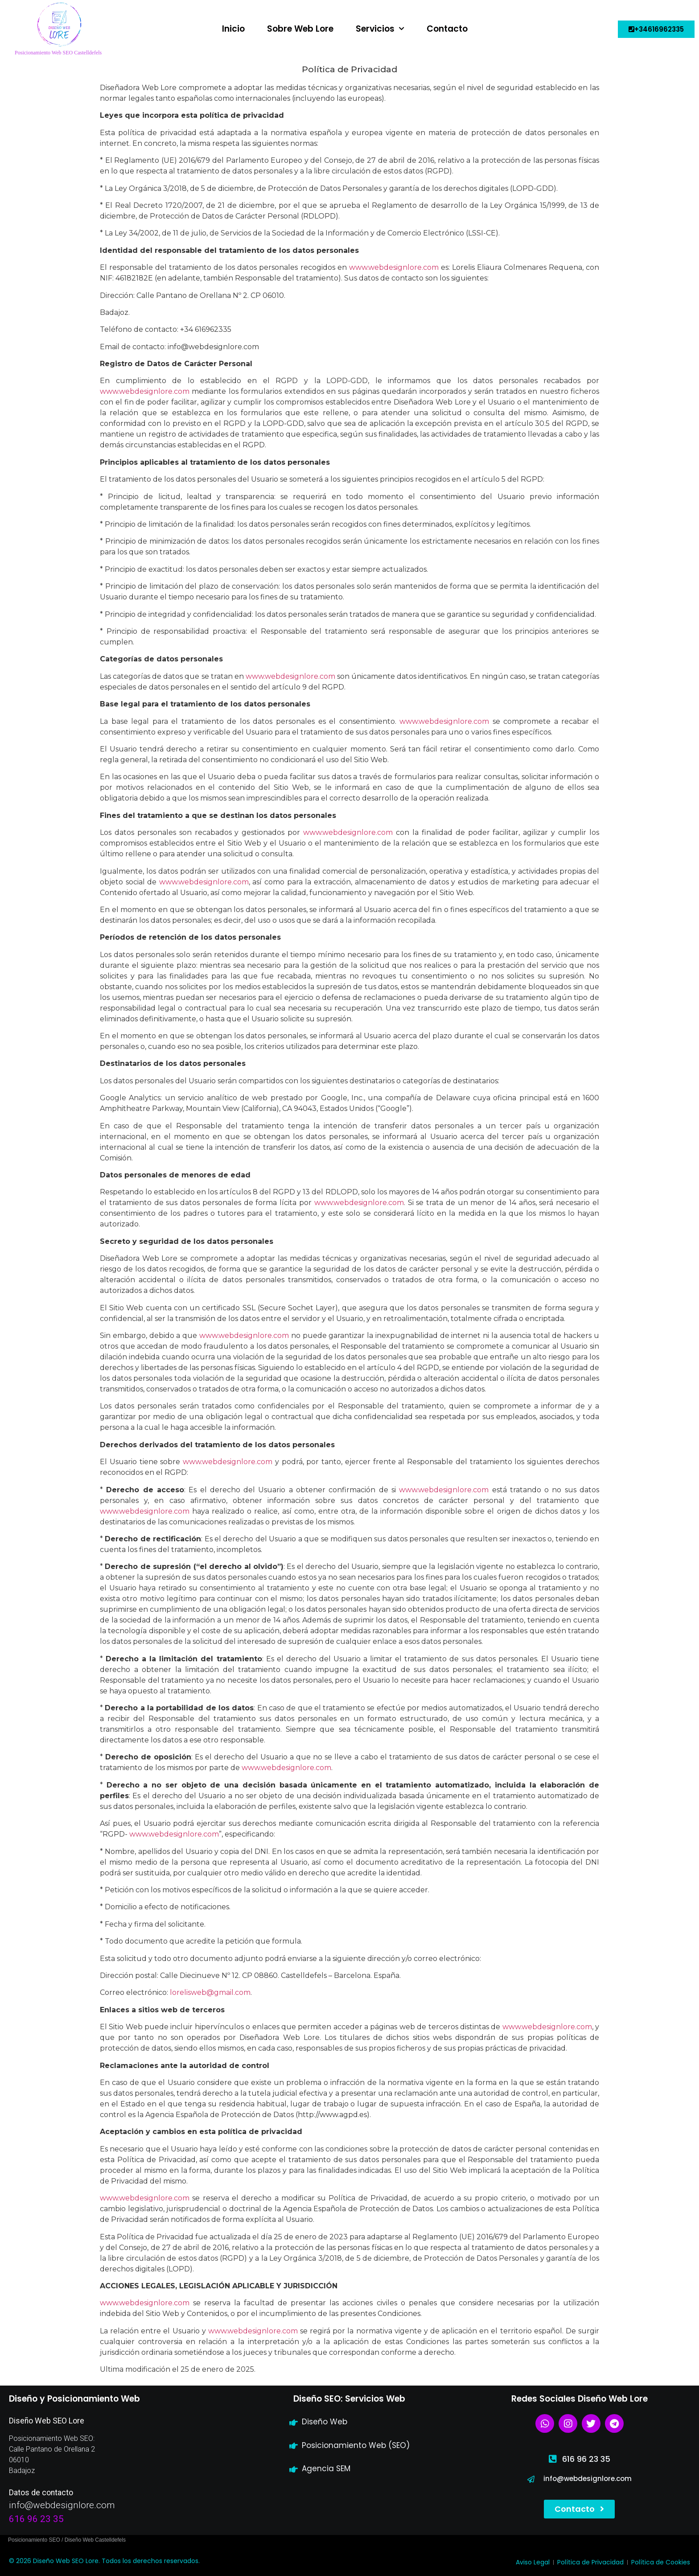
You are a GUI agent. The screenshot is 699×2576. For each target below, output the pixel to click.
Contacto (447, 29)
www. (358, 267)
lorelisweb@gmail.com (210, 1992)
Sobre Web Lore (300, 29)
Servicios (380, 28)
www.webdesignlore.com (348, 832)
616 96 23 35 (36, 2519)
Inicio (233, 29)
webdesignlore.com (403, 267)
